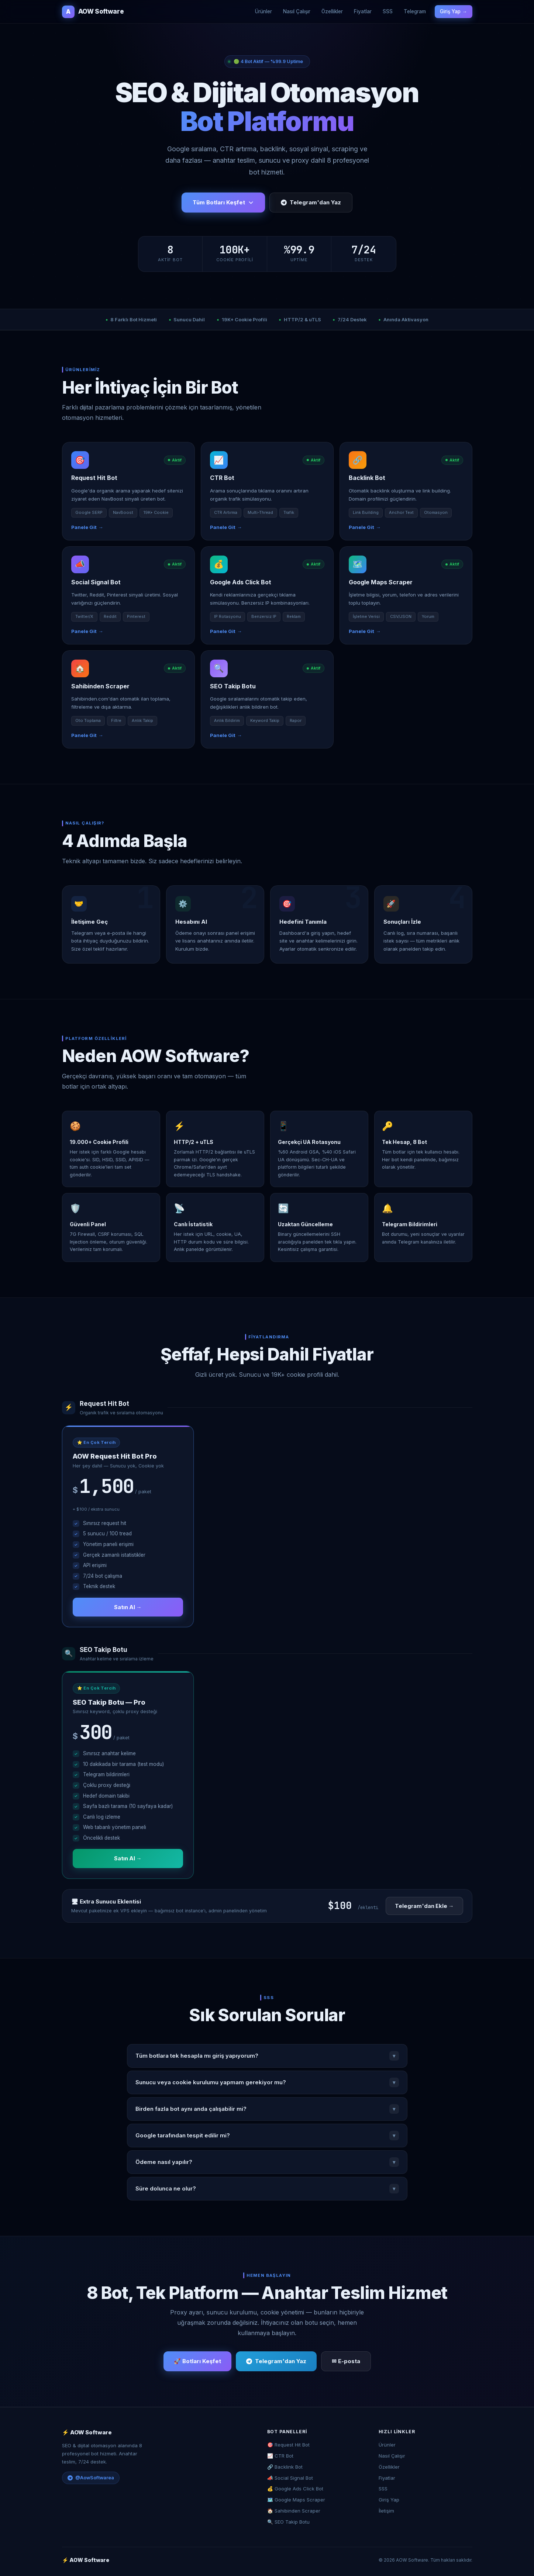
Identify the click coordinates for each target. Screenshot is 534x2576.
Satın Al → (128, 1607)
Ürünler (263, 11)
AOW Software (93, 12)
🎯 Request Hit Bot (288, 2445)
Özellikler (332, 11)
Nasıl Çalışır (296, 11)
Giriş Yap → (453, 11)
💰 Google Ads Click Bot (295, 2489)
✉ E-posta (346, 2361)
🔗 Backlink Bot (285, 2467)
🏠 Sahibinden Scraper (293, 2511)
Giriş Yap (389, 2500)
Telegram (415, 11)
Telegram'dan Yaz (311, 202)
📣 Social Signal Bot (290, 2478)
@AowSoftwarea (91, 2477)
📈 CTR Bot (280, 2456)
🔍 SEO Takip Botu (288, 2522)
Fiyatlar (363, 11)
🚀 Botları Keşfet (197, 2361)
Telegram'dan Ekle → (424, 1906)
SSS (388, 11)
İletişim (386, 2511)
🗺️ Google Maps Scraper (296, 2500)
